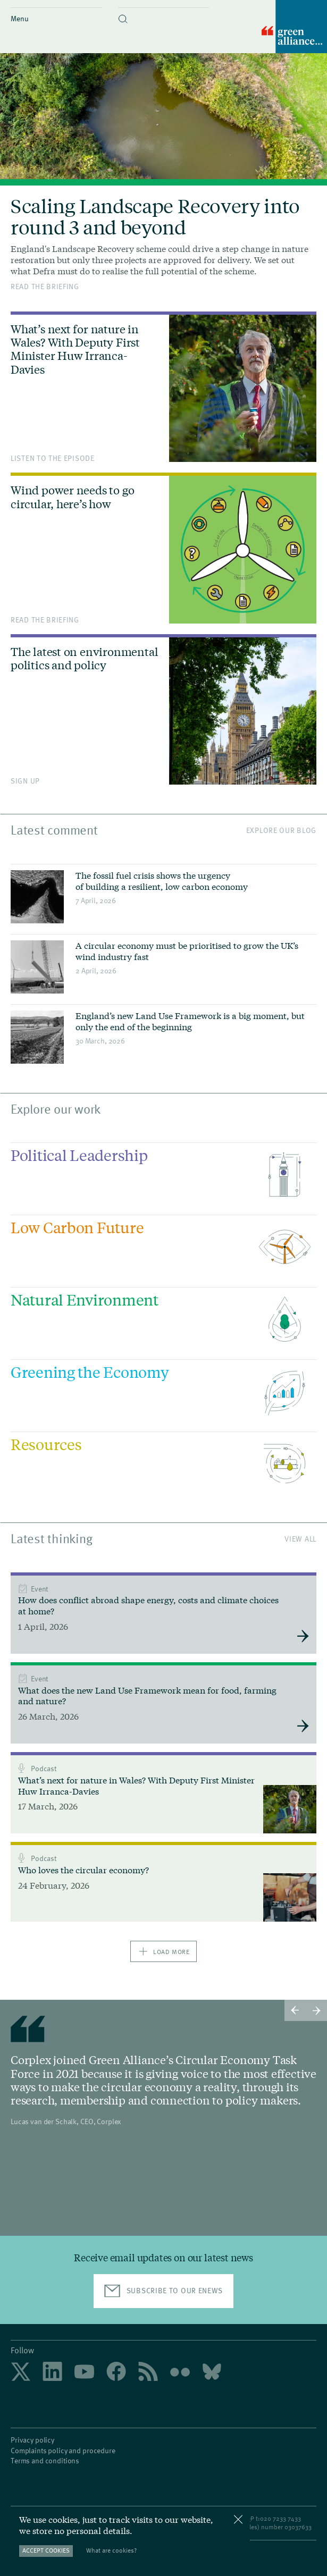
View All (300, 1539)
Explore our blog (281, 830)
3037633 (300, 2526)
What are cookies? (111, 2550)
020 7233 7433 (280, 2518)
